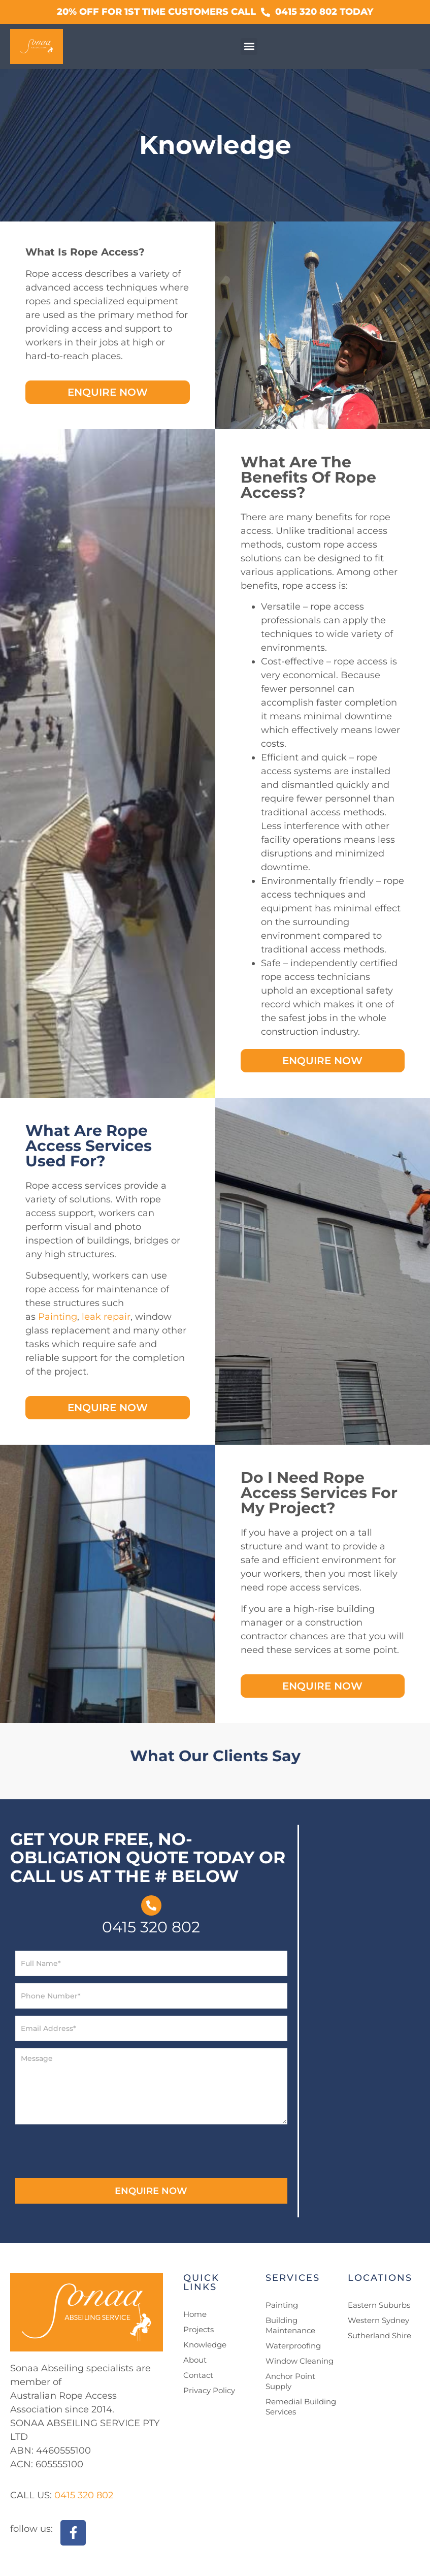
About (195, 2360)
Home (195, 2314)
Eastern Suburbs (379, 2305)
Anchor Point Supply (290, 2381)
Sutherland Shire (379, 2335)
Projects (198, 2329)
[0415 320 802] (151, 1905)
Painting (57, 1316)
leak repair (106, 1316)
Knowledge (204, 2344)
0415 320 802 (151, 1927)
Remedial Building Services (301, 2406)
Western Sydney (378, 2320)
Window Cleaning (300, 2361)
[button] (249, 46)
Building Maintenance (290, 2325)
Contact (198, 2375)
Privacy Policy (209, 2390)
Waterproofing (293, 2345)
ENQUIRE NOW (151, 2191)
